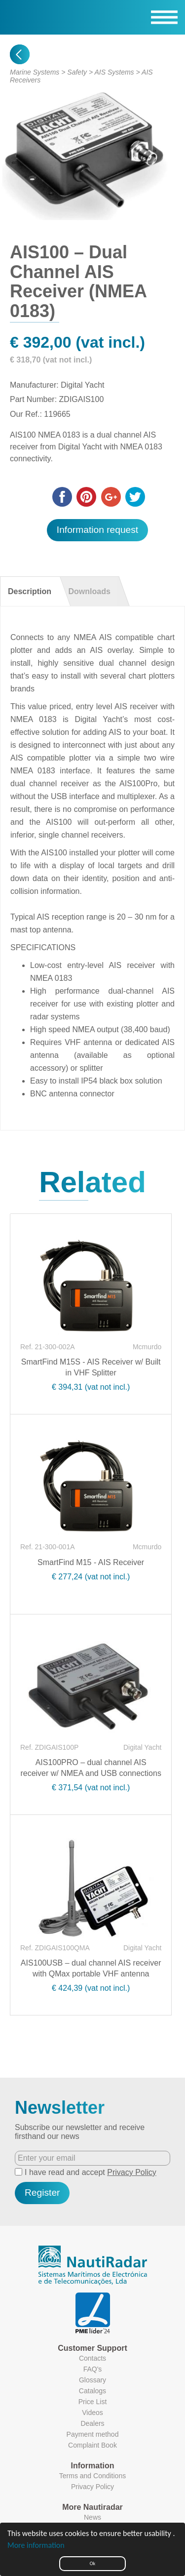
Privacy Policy (131, 2172)
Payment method (93, 2434)
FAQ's (92, 2369)
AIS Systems (114, 72)
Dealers (92, 2423)
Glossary (92, 2380)
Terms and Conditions (92, 2476)
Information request (97, 529)
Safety (77, 72)
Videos (92, 2412)
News (92, 2517)
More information (36, 2545)
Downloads (89, 591)
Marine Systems (34, 72)
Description (29, 591)
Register (42, 2192)
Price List (92, 2402)
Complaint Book (92, 2445)
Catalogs (92, 2391)
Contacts (92, 2358)
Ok (92, 2563)
